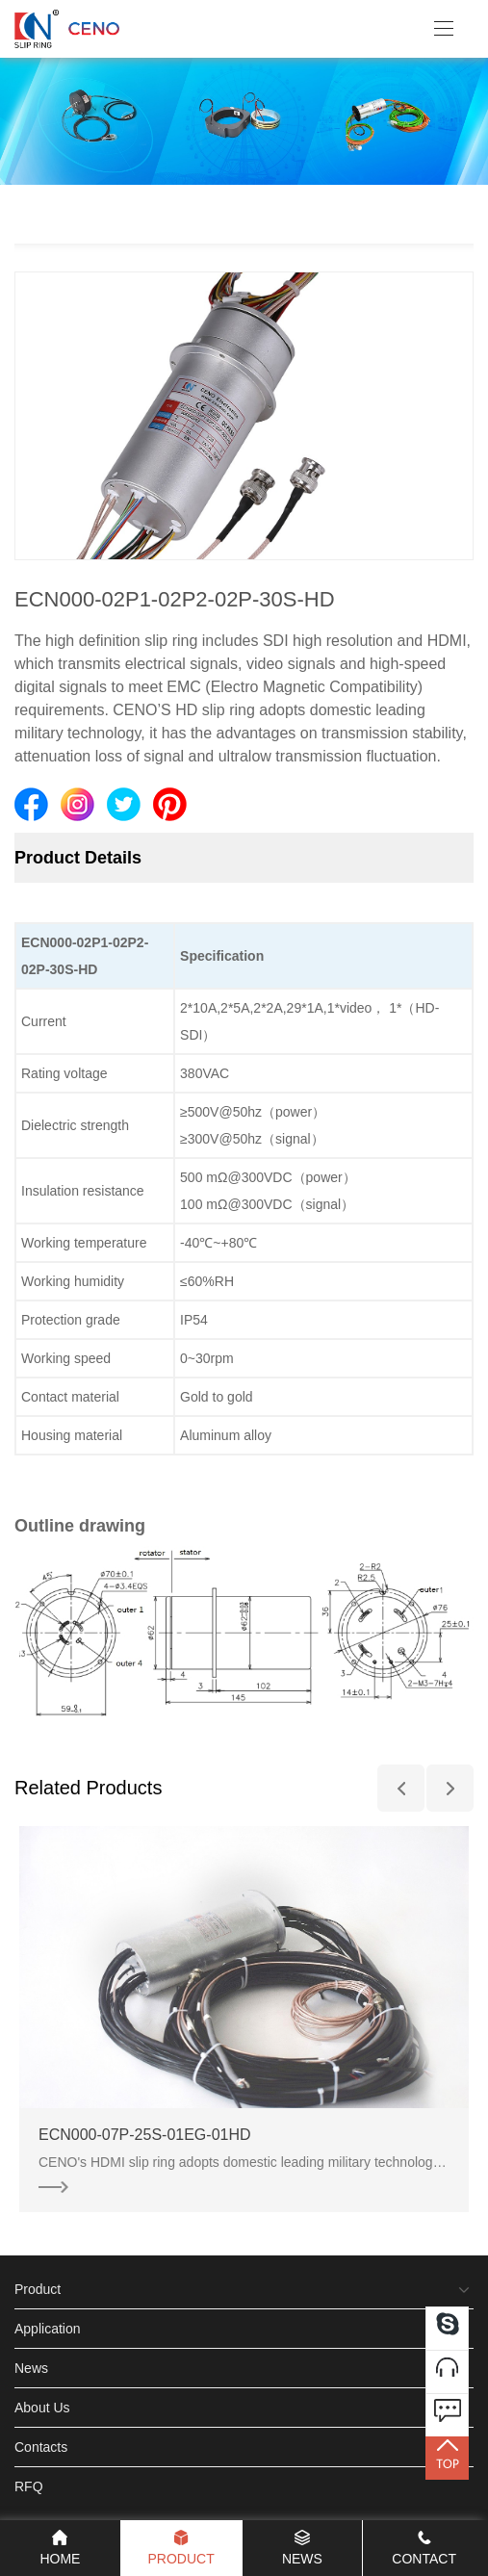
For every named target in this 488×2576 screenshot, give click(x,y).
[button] (400, 1788)
